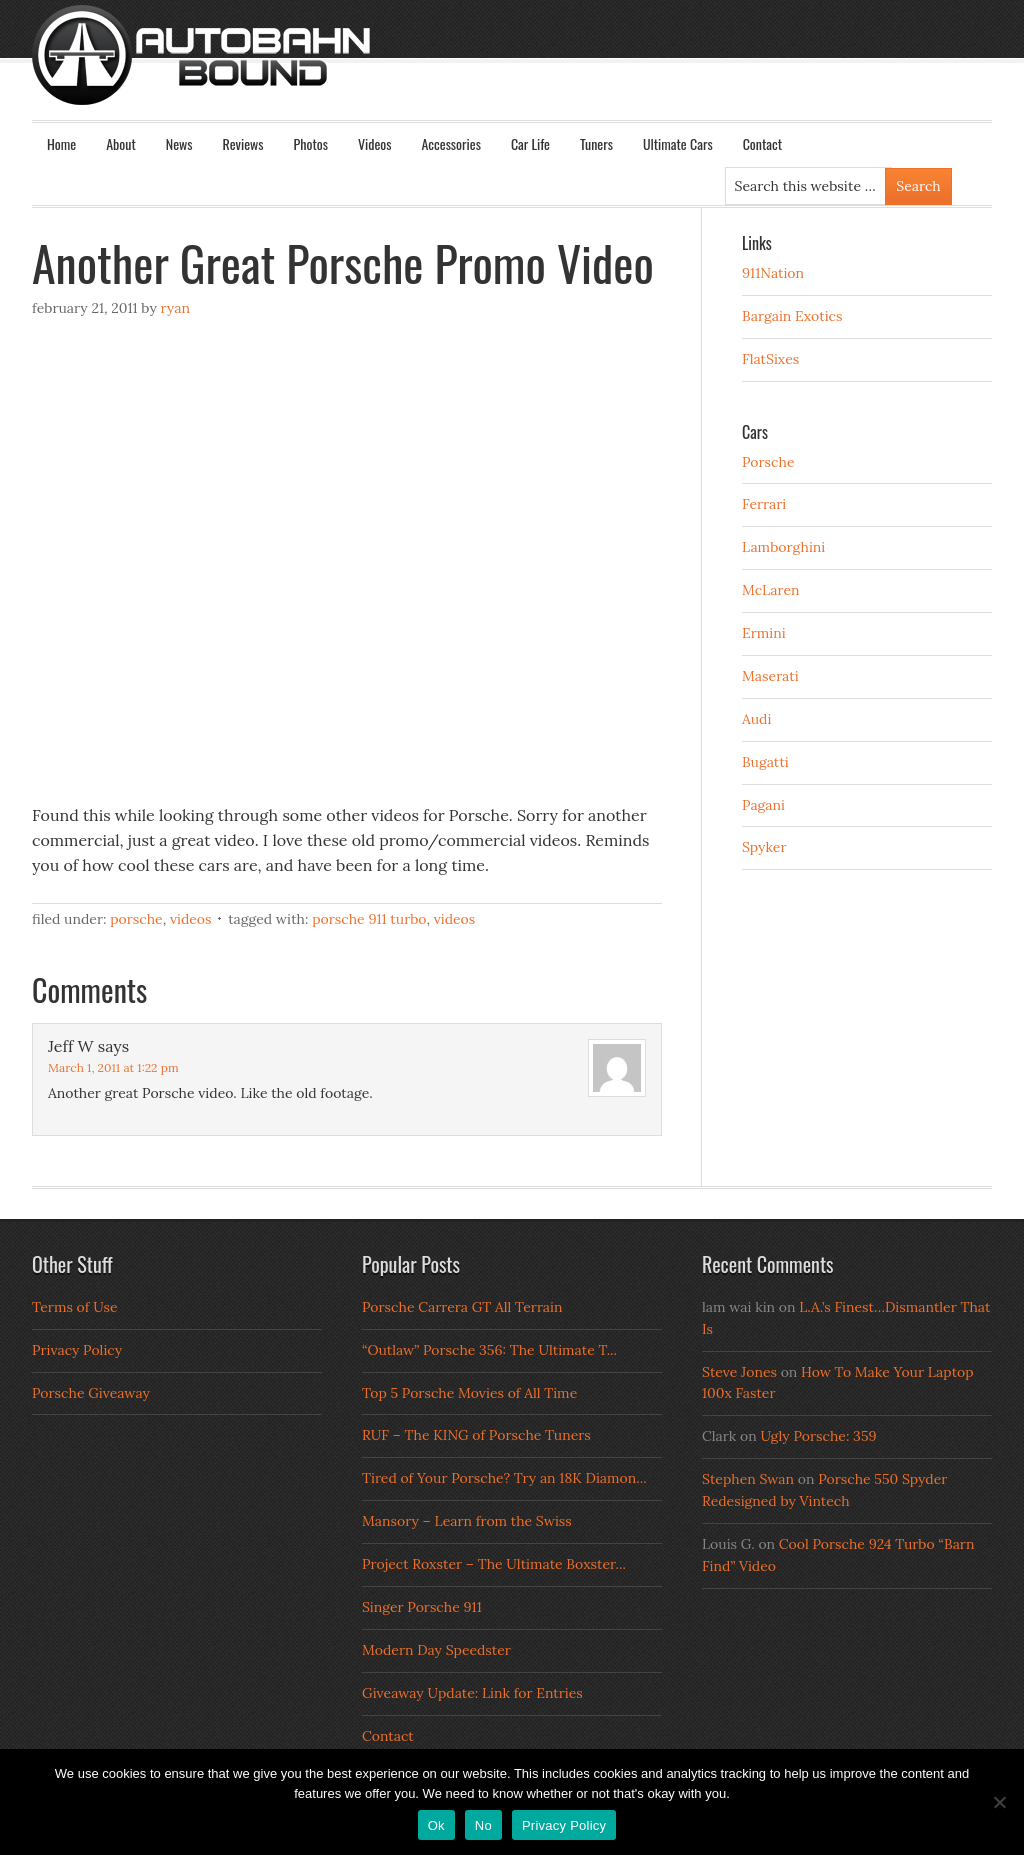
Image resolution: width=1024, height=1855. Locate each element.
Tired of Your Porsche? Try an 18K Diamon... (504, 1478)
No (483, 1825)
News (179, 143)
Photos (311, 143)
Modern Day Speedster (436, 1650)
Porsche (136, 919)
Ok (436, 1825)
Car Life (530, 143)
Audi (756, 719)
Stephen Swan (748, 1479)
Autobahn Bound (544, 72)
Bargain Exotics (792, 316)
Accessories (450, 143)
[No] (999, 1802)
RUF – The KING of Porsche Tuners (476, 1435)
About (121, 143)
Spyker (764, 847)
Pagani (763, 805)
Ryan (174, 308)
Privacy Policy (77, 1350)
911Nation (773, 273)
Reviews (243, 143)
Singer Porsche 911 (422, 1607)
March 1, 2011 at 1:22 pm (113, 1067)
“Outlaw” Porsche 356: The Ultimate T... (489, 1350)
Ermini (764, 633)
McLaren (771, 590)
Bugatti (765, 762)
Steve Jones (739, 1372)
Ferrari (764, 504)
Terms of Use (75, 1307)
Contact (762, 143)
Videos (375, 143)
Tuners (596, 143)
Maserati (770, 676)
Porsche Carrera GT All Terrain (462, 1307)
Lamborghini (783, 547)
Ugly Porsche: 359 (818, 1436)
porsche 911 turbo (369, 919)
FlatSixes (770, 359)
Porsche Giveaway (91, 1393)
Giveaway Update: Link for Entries (472, 1693)
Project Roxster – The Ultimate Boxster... (494, 1564)
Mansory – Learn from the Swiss (467, 1521)
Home (61, 143)
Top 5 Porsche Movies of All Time (469, 1393)
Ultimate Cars (678, 143)
